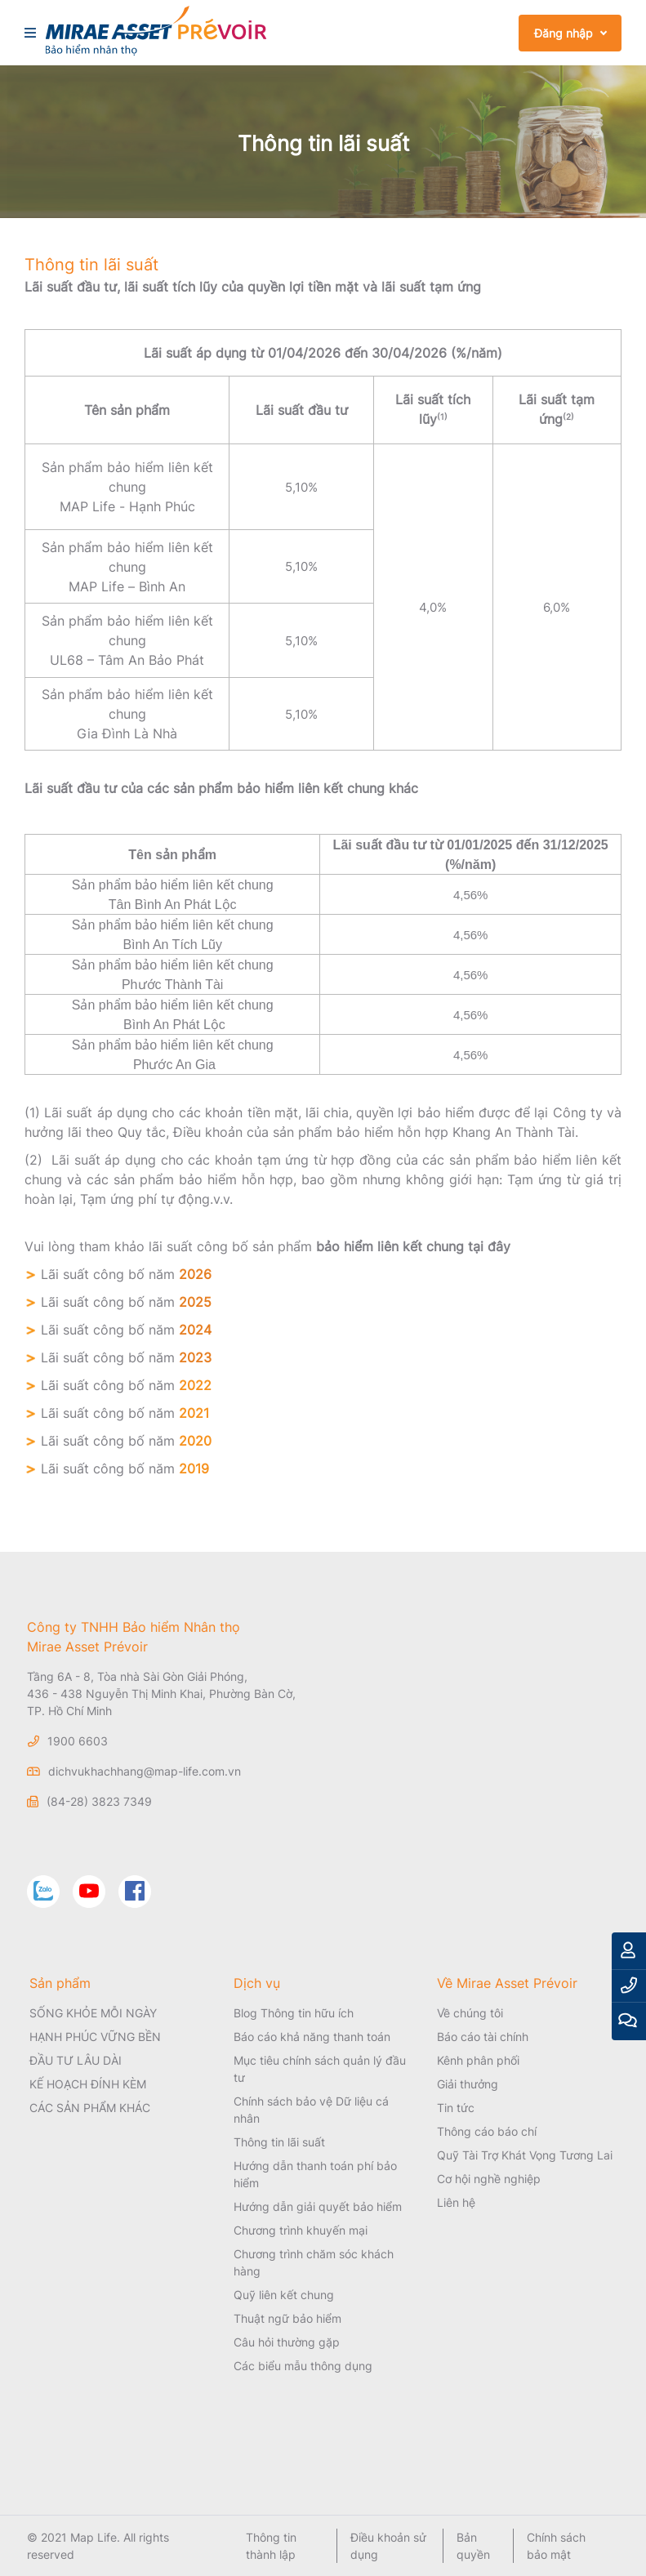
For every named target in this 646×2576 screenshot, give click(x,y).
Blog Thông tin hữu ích (294, 2013)
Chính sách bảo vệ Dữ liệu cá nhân (311, 2109)
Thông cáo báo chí (487, 2131)
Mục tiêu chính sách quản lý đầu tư (320, 2068)
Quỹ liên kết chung (284, 2295)
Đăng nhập (563, 33)
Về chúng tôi (470, 2013)
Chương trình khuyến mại (301, 2230)
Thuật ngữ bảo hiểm (287, 2318)
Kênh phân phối (478, 2060)
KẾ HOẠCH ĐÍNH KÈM (87, 2084)
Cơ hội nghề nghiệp (489, 2179)
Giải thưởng (467, 2084)
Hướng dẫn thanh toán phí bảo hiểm (315, 2174)
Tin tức (455, 2108)
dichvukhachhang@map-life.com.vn (144, 1771)
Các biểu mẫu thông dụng (303, 2366)
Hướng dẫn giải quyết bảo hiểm (318, 2206)
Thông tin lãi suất (279, 2142)
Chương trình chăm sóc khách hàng (314, 2262)
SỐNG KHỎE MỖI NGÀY (93, 2013)
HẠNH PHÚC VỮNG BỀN (95, 2036)
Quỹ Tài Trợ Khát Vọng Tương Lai (525, 2155)
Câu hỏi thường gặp (287, 2342)
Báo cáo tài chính (482, 2036)
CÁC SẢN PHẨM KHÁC (89, 2108)
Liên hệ (456, 2202)
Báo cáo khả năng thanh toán (312, 2036)
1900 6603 (77, 1741)
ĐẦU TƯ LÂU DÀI (75, 2060)
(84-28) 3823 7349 (99, 1801)
